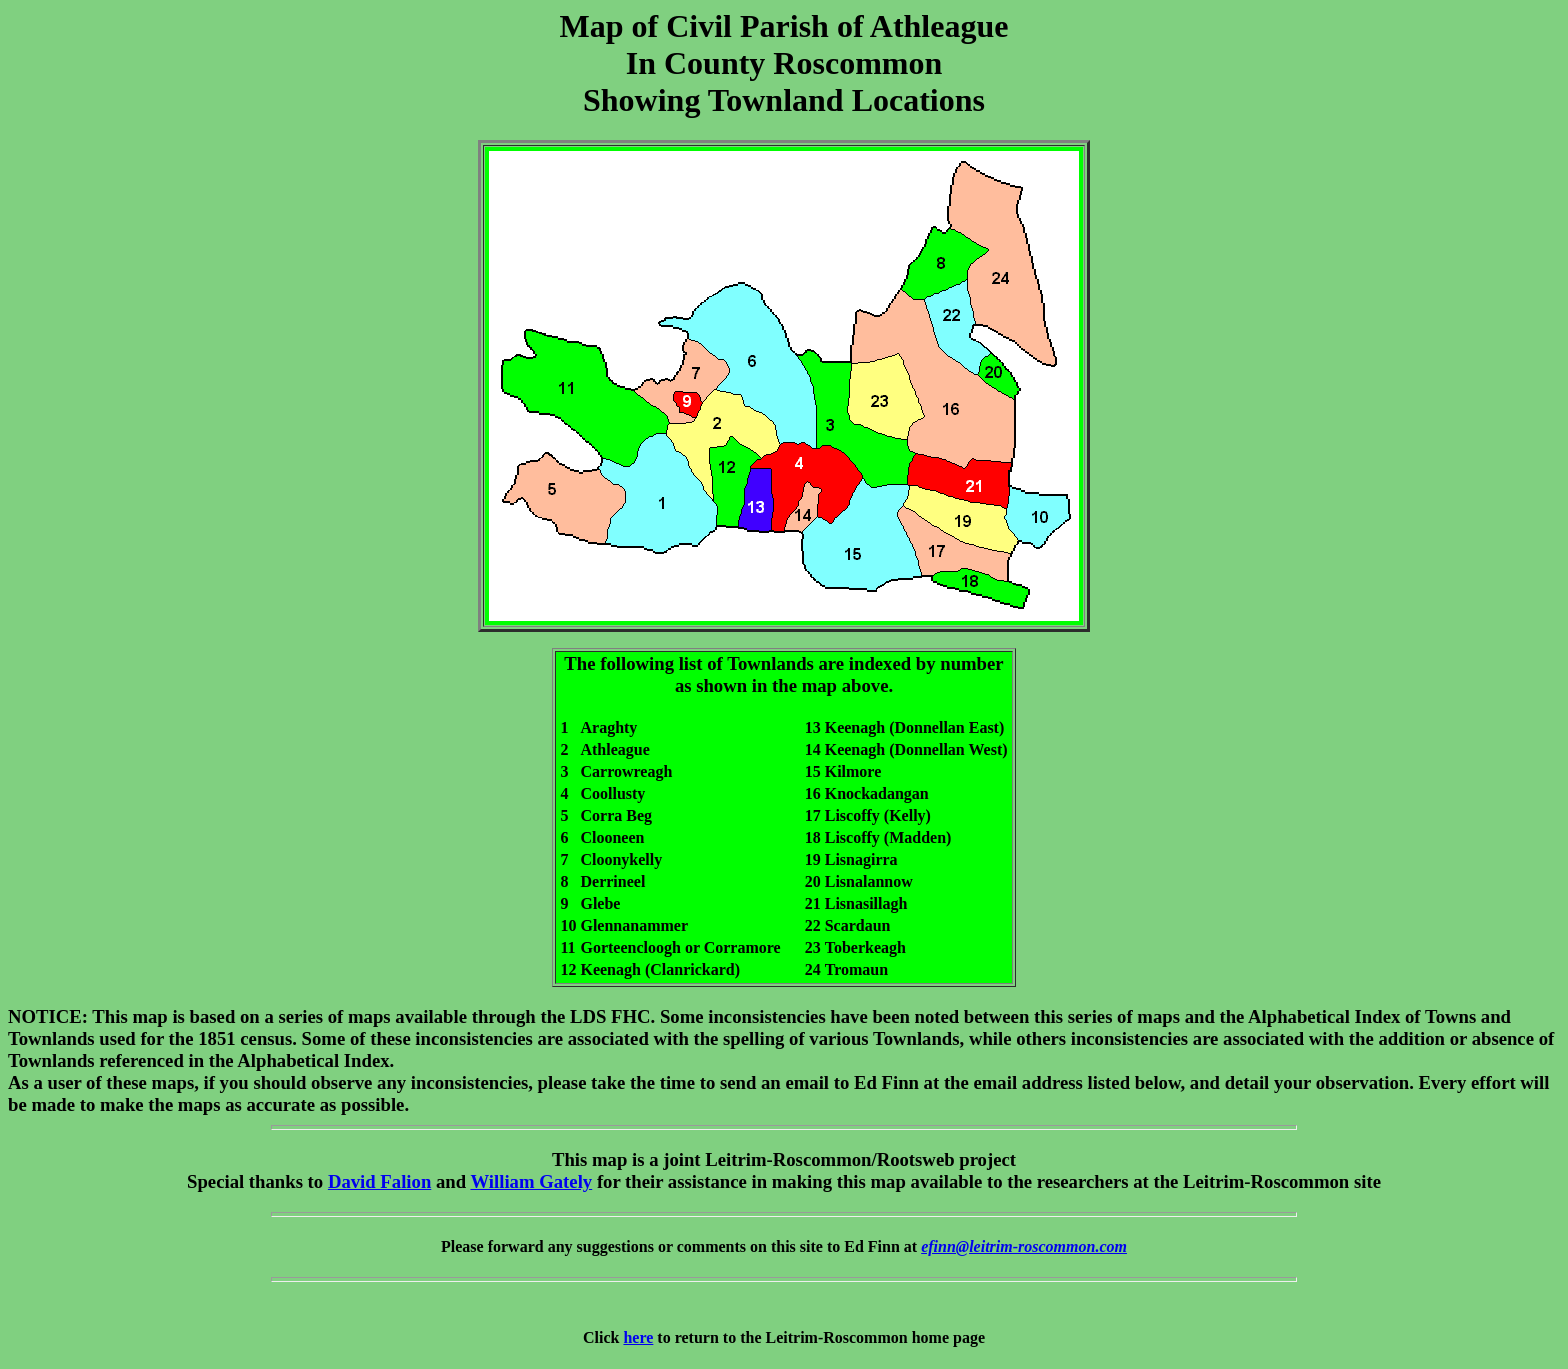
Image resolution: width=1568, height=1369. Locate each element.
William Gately (531, 1181)
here (638, 1337)
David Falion (379, 1181)
